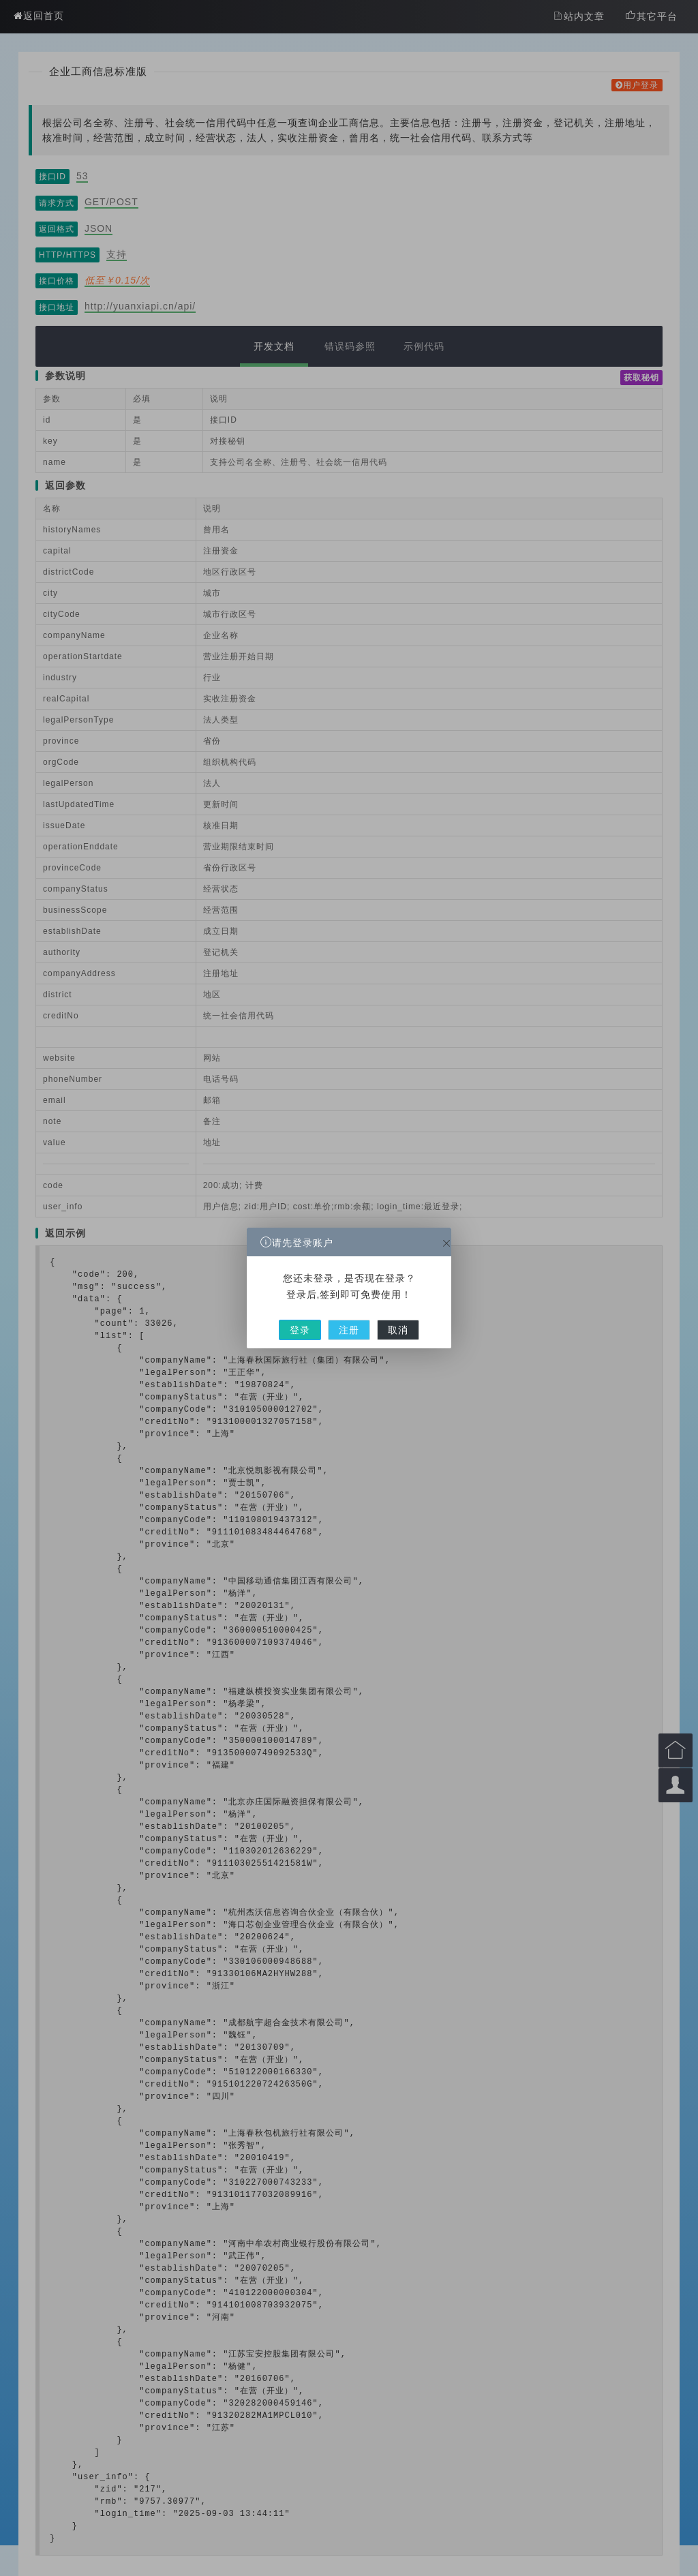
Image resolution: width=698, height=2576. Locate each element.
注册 (349, 1309)
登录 (323, 1309)
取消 (374, 1309)
